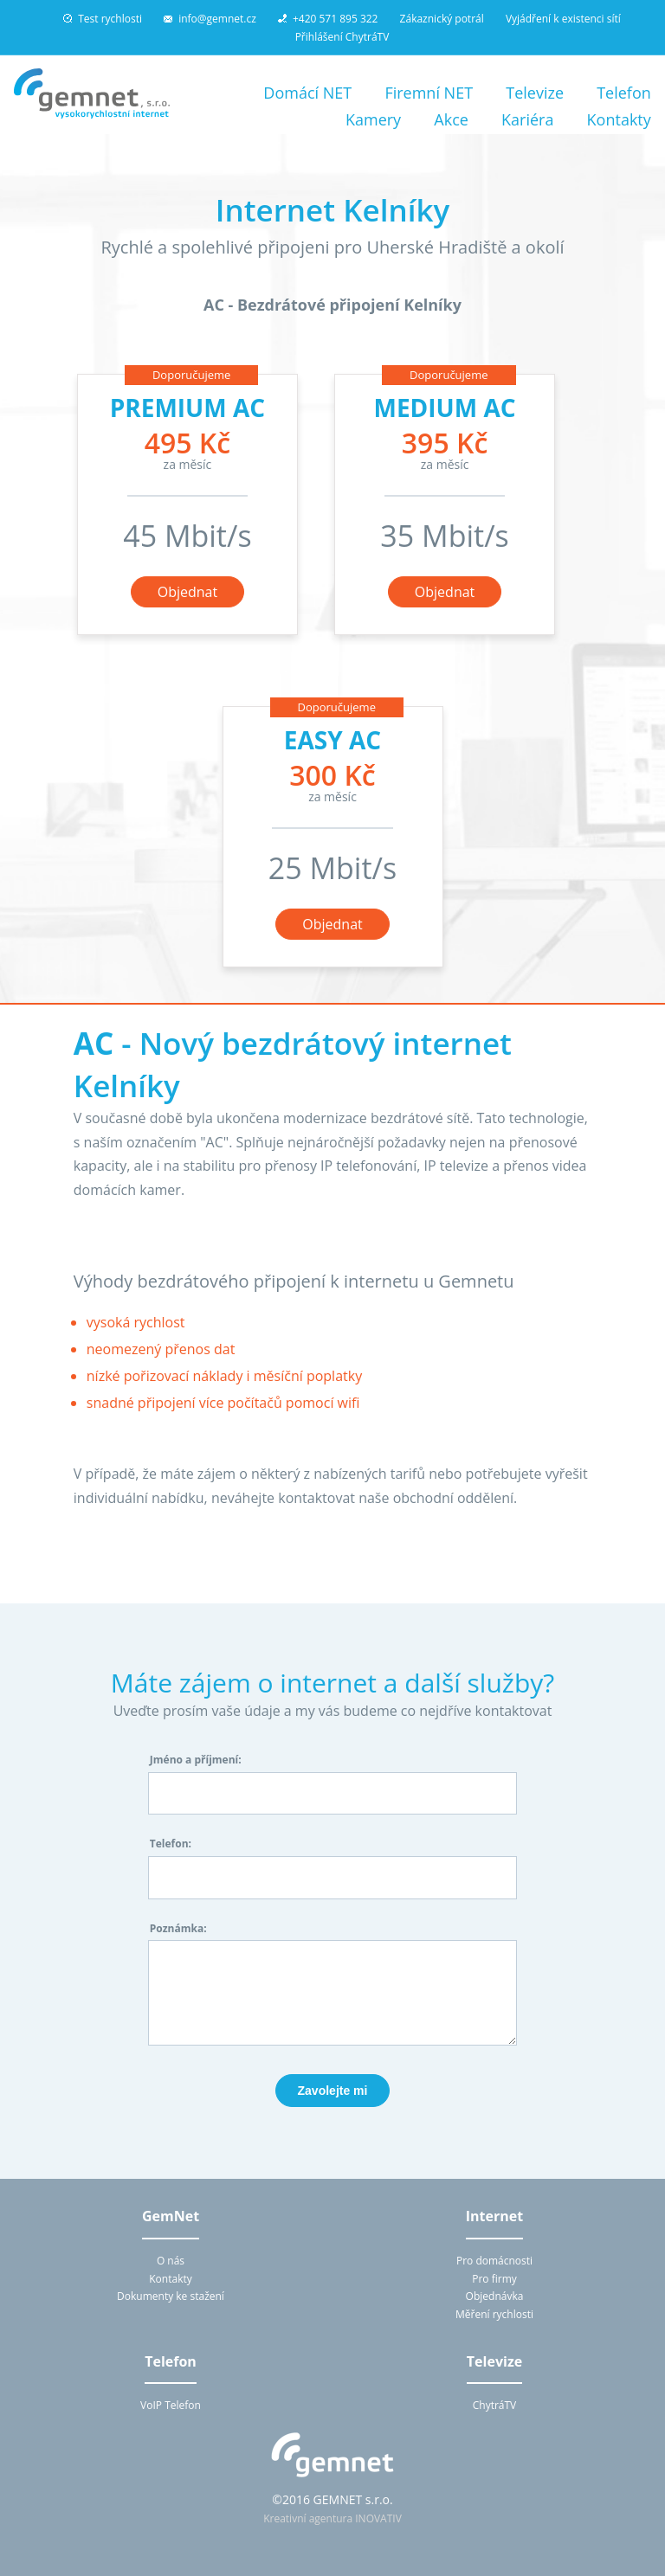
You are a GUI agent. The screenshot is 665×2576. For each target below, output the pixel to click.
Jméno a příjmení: (196, 1759)
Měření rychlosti (494, 2314)
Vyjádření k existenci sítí (563, 18)
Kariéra (527, 119)
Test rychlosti (102, 18)
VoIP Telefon (170, 2405)
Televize (535, 92)
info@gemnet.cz (210, 18)
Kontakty (619, 119)
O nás (170, 2260)
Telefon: (170, 1843)
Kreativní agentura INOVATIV (332, 2518)
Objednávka (495, 2296)
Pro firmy (494, 2278)
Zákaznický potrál (442, 18)
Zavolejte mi (333, 2090)
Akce (451, 119)
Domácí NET (307, 92)
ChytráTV (495, 2405)
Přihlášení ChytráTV (342, 36)
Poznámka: (178, 1928)
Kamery (373, 119)
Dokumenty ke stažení (170, 2296)
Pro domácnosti (494, 2260)
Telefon (624, 92)
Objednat (187, 591)
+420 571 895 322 (328, 18)
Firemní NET (428, 92)
